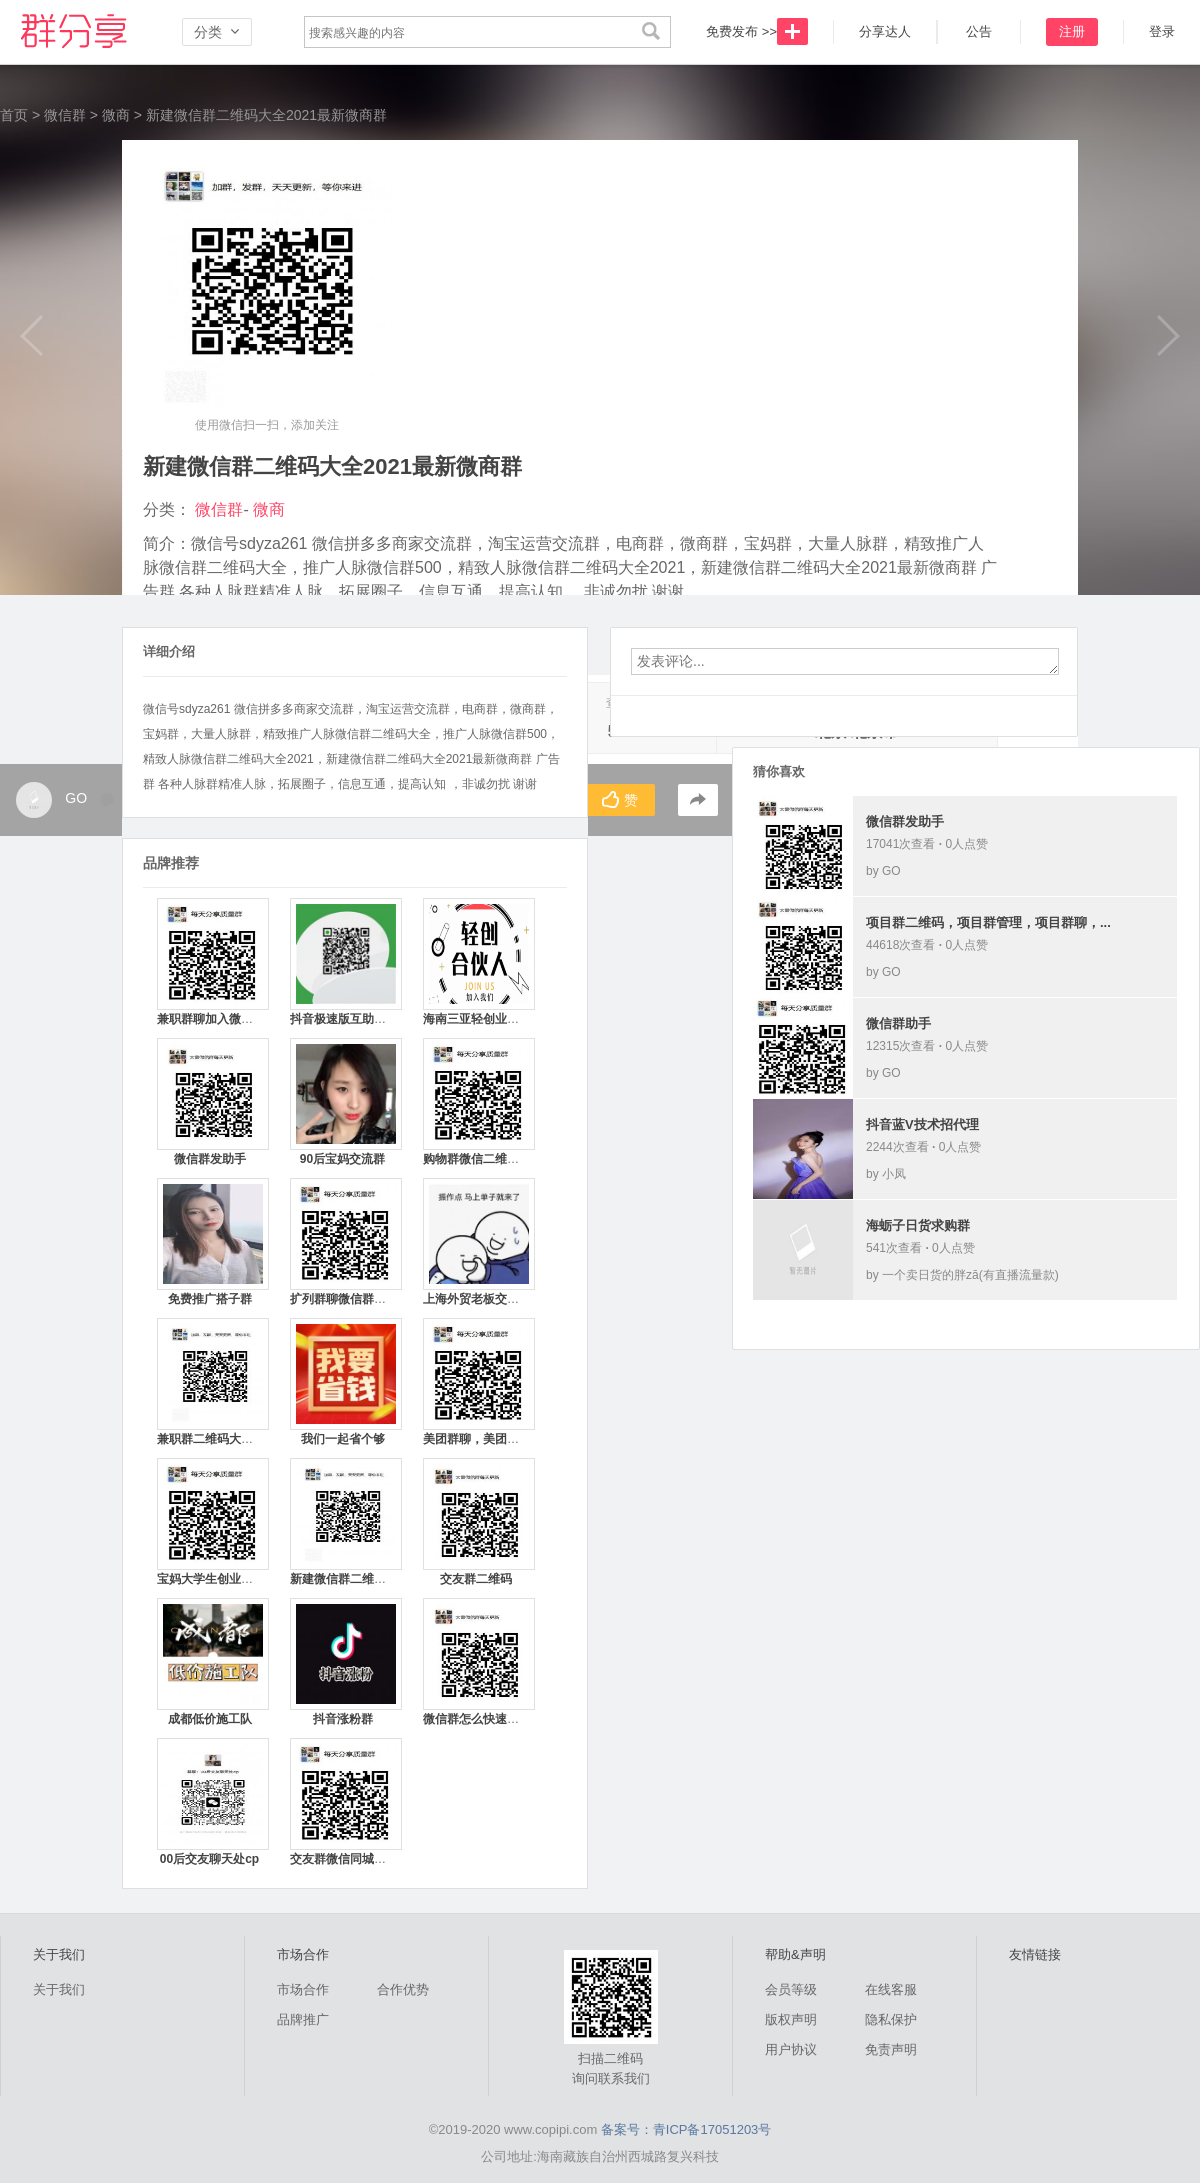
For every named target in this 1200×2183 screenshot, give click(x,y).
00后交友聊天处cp (209, 1859)
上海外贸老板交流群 (477, 1299)
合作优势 (403, 1989)
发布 (792, 31)
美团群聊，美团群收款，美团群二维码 (525, 1439)
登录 (1162, 31)
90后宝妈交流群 (342, 1159)
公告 (979, 31)
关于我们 (59, 1989)
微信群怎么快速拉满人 (483, 1719)
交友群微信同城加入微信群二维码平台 (392, 1859)
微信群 (80, 32)
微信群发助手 (210, 1159)
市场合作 (303, 1989)
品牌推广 (303, 2019)
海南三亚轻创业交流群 (483, 1019)
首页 (14, 115)
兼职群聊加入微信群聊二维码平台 (247, 1019)
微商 (116, 115)
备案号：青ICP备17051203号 (686, 2129)
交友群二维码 (476, 1579)
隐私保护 (891, 2019)
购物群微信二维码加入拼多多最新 (513, 1159)
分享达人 (885, 31)
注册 (1072, 31)
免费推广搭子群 (210, 1299)
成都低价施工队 (210, 1719)
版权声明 (791, 2019)
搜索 (651, 32)
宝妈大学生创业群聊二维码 (229, 1579)
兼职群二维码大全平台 (217, 1439)
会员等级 (791, 1989)
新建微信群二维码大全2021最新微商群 (393, 1579)
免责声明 (891, 2049)
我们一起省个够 (343, 1439)
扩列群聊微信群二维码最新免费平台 (386, 1299)
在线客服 (891, 1989)
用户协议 (791, 2049)
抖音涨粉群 (343, 1719)
